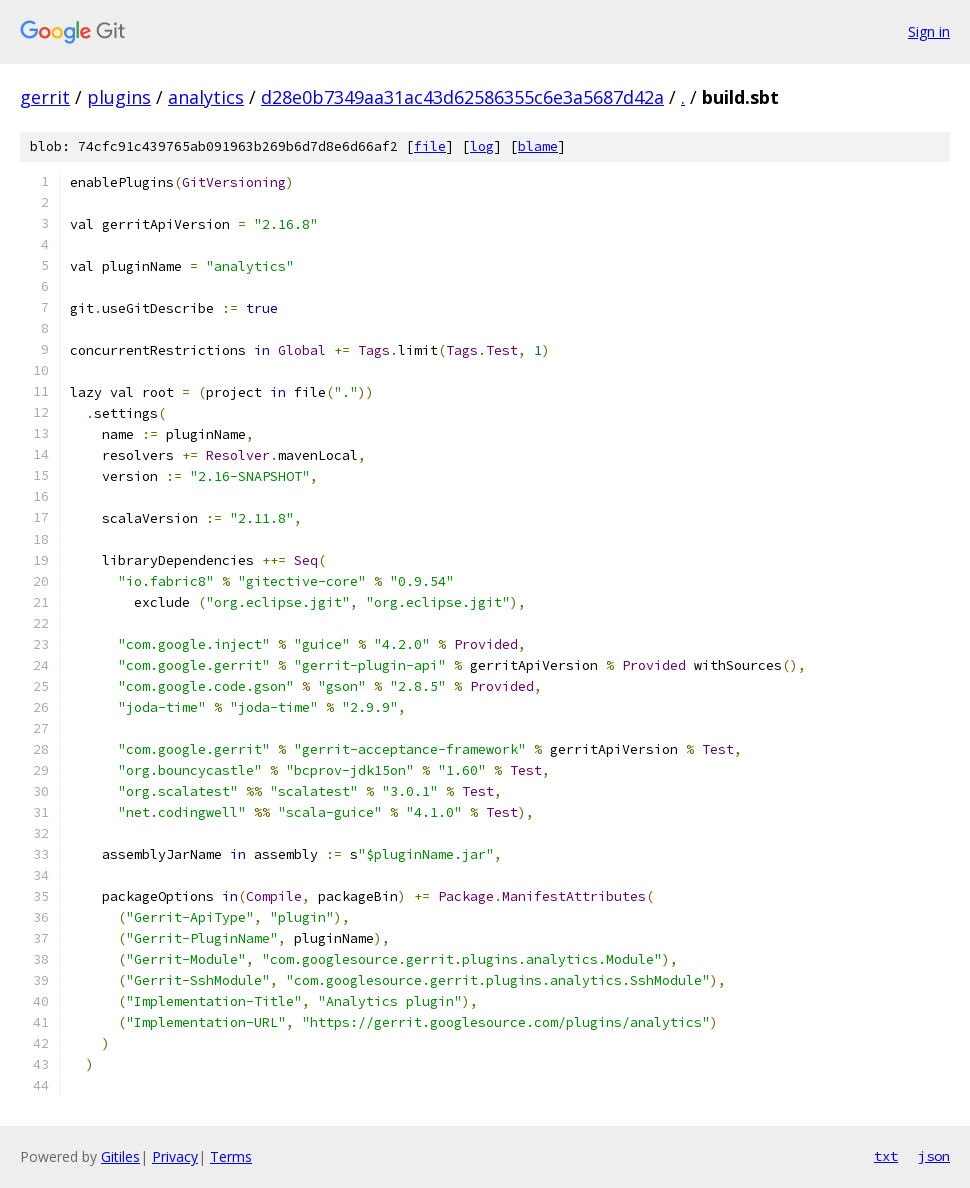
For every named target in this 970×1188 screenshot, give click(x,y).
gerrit (45, 97)
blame (538, 146)
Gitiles (120, 1156)
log (482, 146)
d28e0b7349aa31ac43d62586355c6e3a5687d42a (462, 97)
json (934, 1156)
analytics (206, 97)
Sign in (929, 31)
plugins (119, 97)
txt (886, 1156)
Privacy (175, 1156)
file (430, 146)
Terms (231, 1156)
